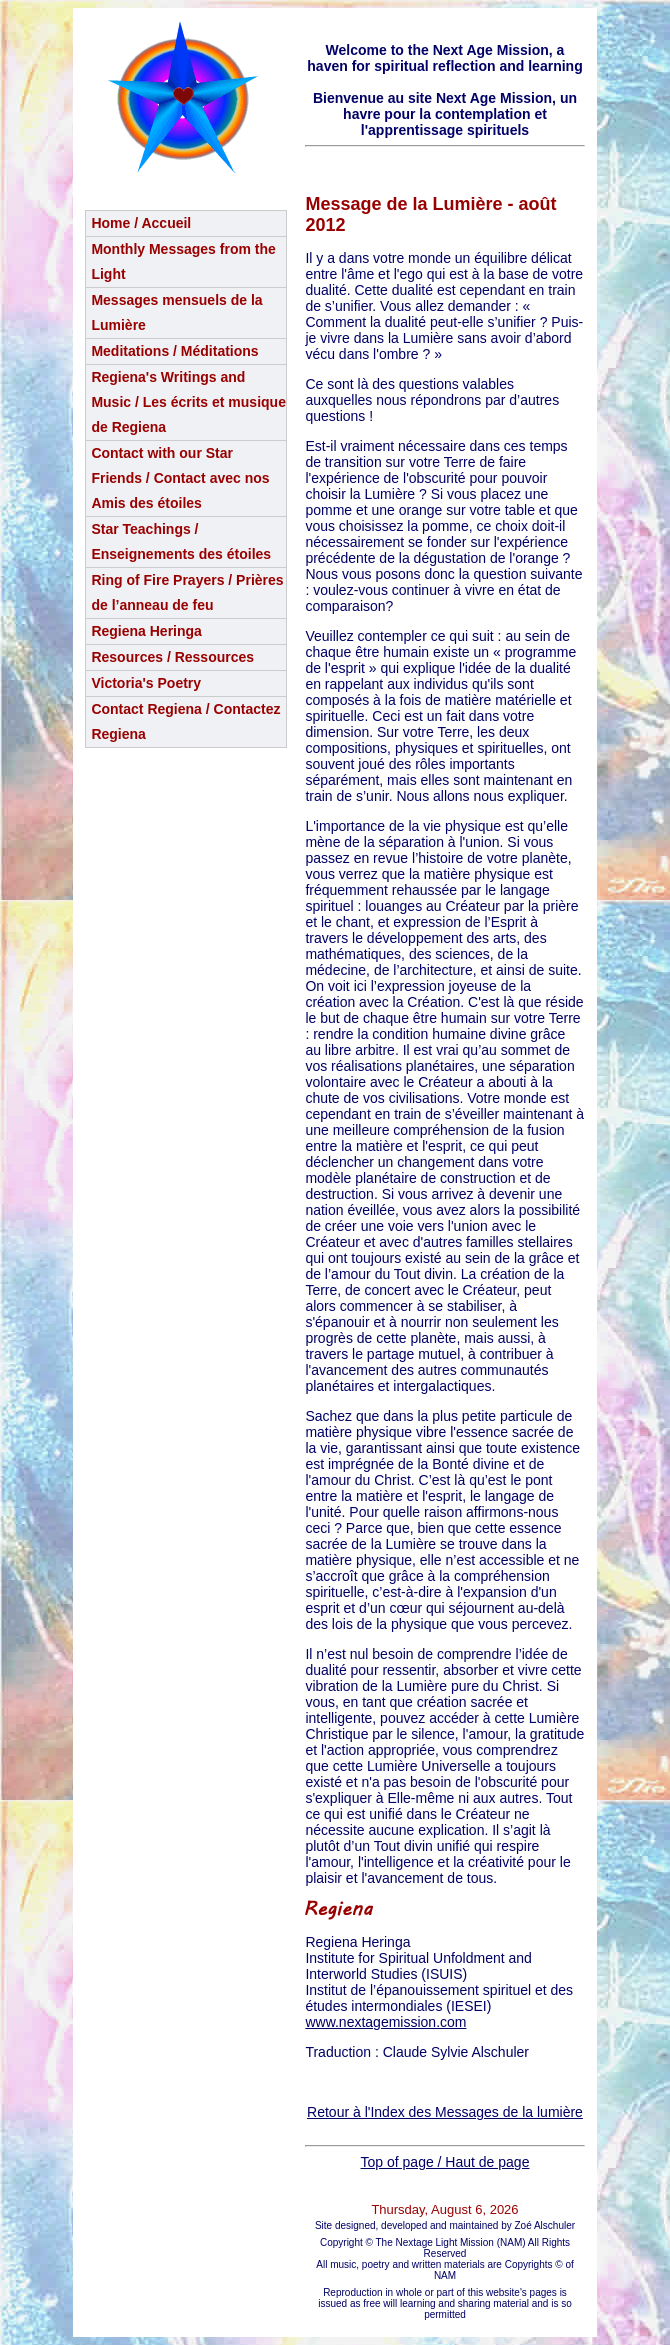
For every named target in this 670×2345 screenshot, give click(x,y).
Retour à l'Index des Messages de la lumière (445, 2112)
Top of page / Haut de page (445, 2162)
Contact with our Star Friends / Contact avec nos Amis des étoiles (180, 478)
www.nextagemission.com (385, 2022)
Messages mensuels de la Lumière (176, 312)
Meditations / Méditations (174, 351)
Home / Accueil (141, 223)
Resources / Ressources (172, 657)
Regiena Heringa (146, 631)
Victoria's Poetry (146, 683)
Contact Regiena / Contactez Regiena (185, 721)
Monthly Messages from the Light (183, 261)
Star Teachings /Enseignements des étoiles (181, 541)
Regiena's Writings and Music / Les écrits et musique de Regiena (188, 402)
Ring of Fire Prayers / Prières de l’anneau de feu (187, 592)
